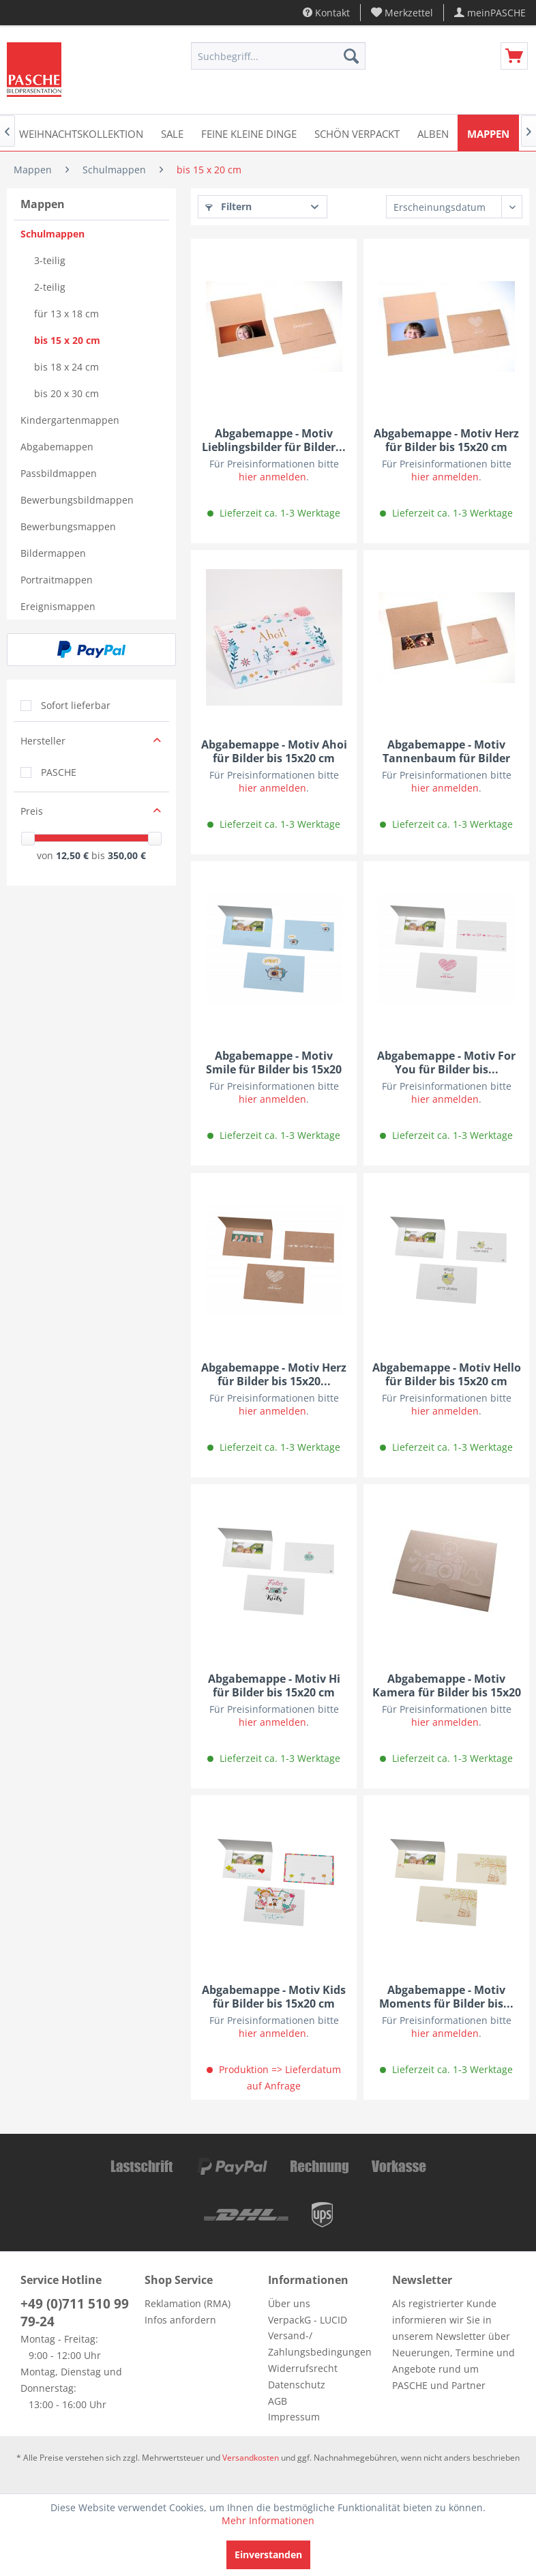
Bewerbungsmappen (68, 526)
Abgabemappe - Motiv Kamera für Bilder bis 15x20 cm (446, 1685)
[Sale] (172, 133)
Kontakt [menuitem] (326, 12)
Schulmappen (52, 233)
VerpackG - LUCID (307, 2319)
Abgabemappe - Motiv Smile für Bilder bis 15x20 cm (274, 1062)
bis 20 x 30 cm (66, 393)
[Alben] (433, 133)
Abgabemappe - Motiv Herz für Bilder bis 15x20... (273, 1374)
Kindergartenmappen (69, 420)
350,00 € (127, 855)
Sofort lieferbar (75, 705)
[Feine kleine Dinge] (249, 133)
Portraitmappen (56, 579)
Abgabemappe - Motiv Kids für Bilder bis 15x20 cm (274, 1996)
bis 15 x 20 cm (67, 340)
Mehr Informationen (268, 2520)
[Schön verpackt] (357, 133)
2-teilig (49, 286)
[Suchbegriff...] (278, 56)
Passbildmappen (58, 473)
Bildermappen (53, 553)
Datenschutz (296, 2384)
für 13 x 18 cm (66, 313)
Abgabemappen (56, 446)
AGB (277, 2400)
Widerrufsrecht (303, 2368)
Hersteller (42, 740)
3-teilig (49, 260)
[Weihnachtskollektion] (81, 133)
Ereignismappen (57, 606)
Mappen (42, 204)
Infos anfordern (180, 2319)
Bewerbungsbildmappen (77, 499)
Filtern (228, 206)
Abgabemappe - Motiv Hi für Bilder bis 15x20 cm (274, 1685)
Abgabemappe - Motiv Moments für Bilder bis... (446, 1996)
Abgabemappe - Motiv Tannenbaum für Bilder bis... (446, 751)
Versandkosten (250, 2457)
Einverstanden (268, 2554)
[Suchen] (351, 56)
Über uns (289, 2303)
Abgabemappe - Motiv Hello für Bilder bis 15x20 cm (446, 1374)
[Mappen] (488, 133)
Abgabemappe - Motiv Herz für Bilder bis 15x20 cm (446, 440)
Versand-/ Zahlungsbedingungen (320, 2343)
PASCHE (58, 772)
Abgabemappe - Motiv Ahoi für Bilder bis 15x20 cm (274, 751)
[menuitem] (402, 12)
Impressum (294, 2416)
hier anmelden (272, 476)
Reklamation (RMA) (187, 2303)
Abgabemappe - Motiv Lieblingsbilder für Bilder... (274, 440)
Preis (31, 811)
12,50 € (73, 855)
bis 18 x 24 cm (66, 366)
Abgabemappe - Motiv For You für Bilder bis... (446, 1062)
